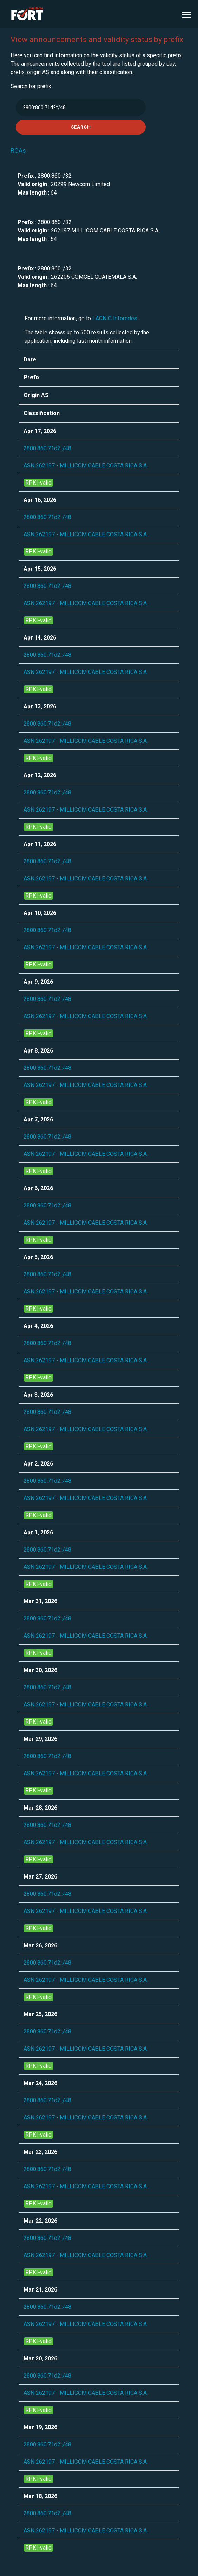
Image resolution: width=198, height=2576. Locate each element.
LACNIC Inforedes (114, 318)
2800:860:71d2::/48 (47, 448)
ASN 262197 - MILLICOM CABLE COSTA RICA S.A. (86, 465)
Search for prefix (31, 86)
